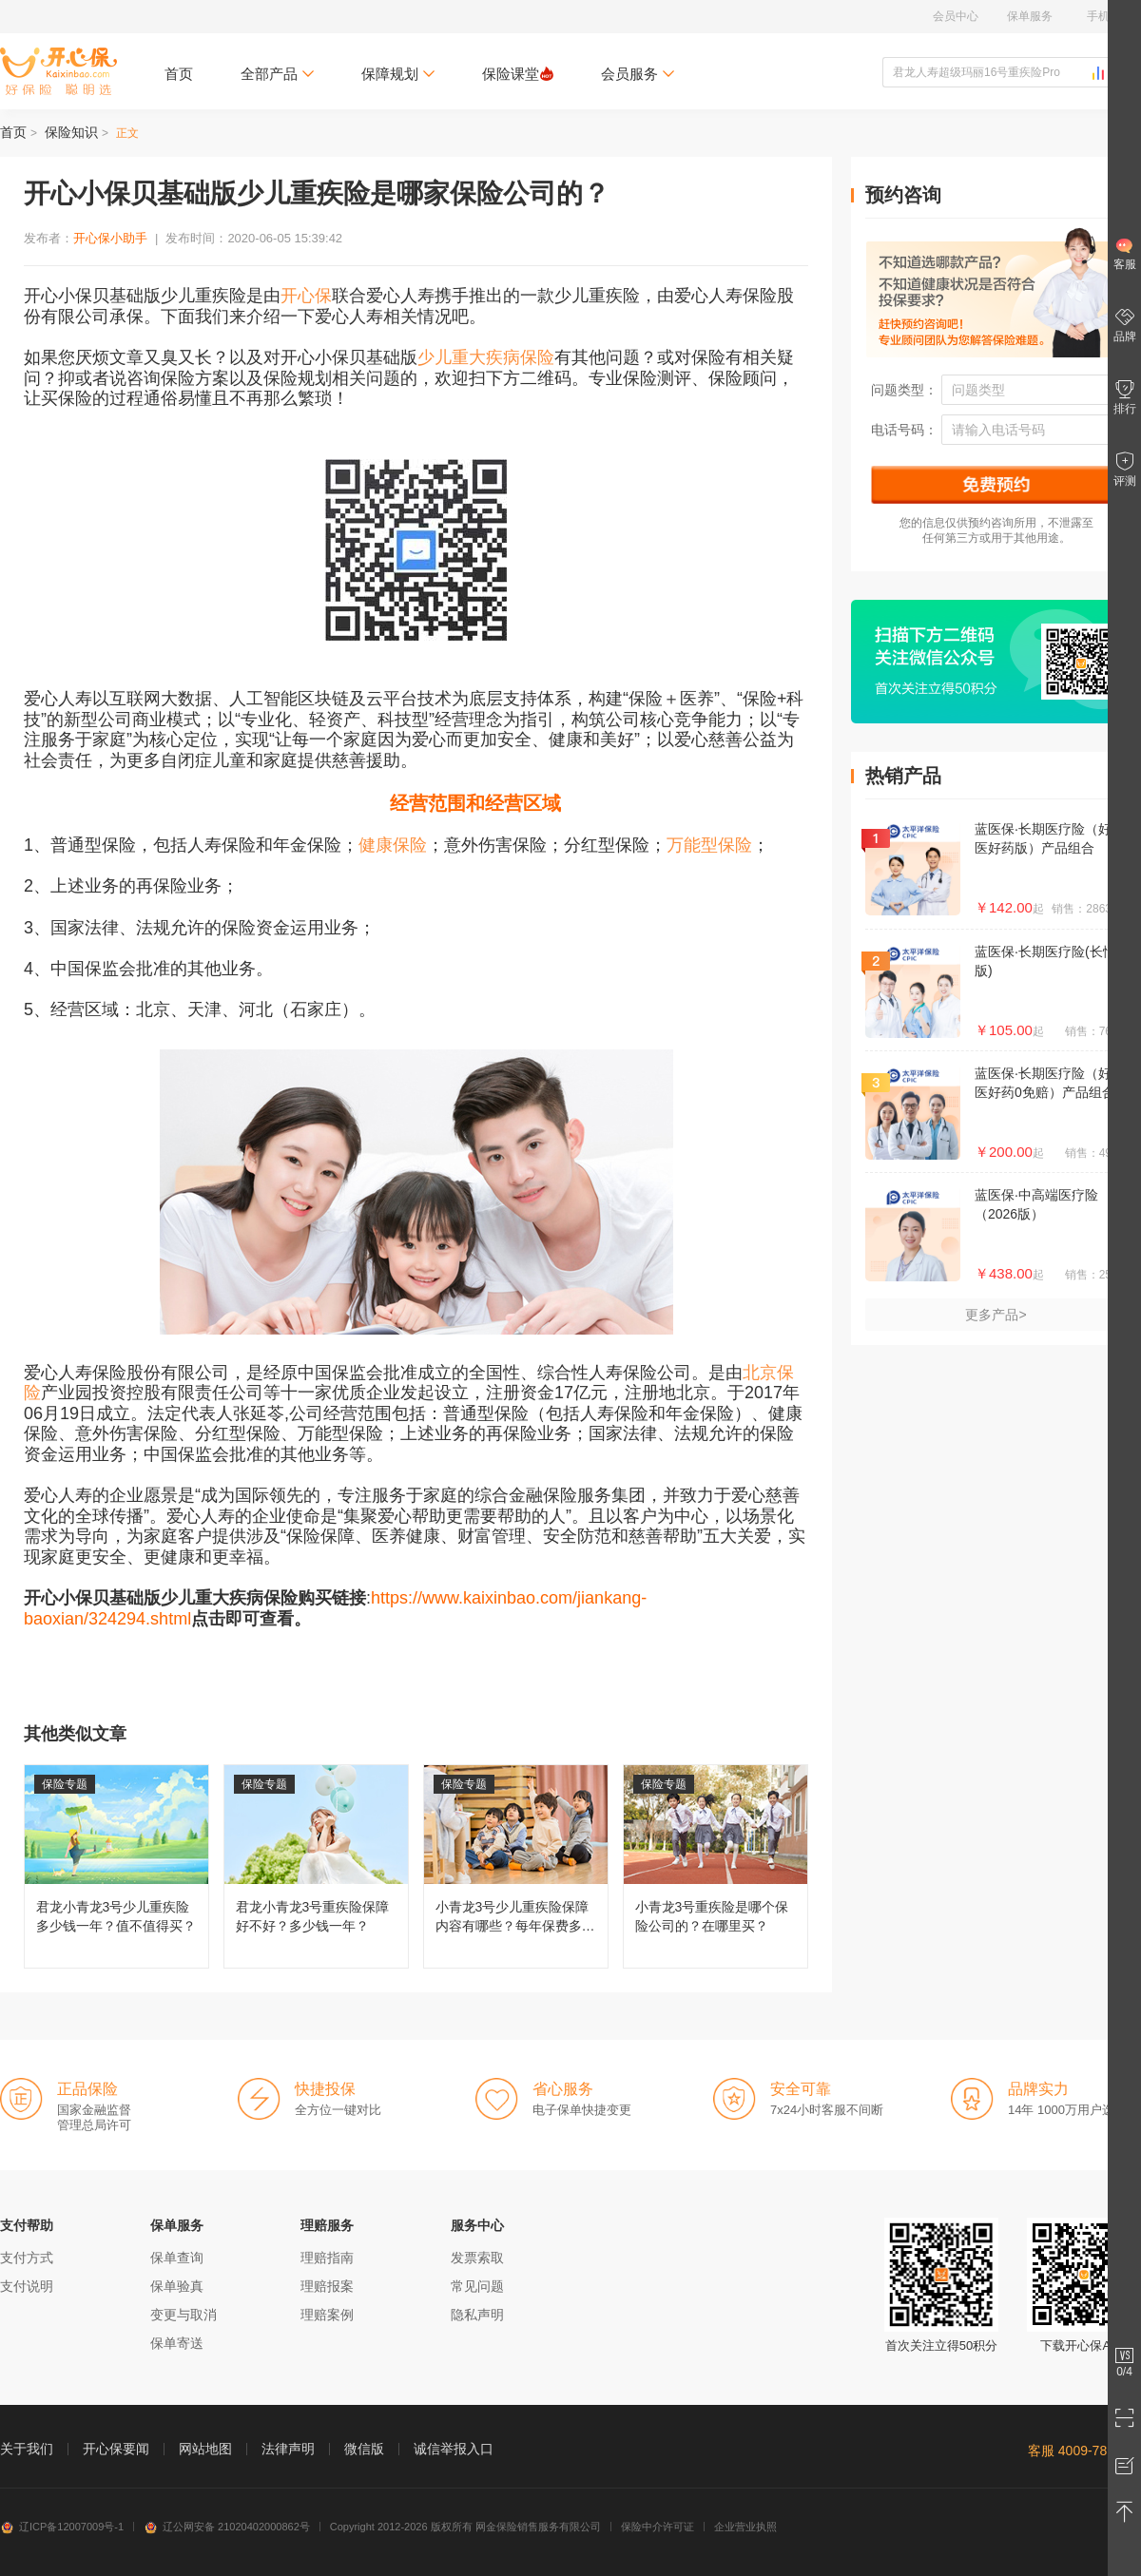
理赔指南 (327, 2257)
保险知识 (71, 132)
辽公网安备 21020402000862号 (227, 2526)
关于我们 (26, 2448)
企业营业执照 (745, 2526)
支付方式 (26, 2257)
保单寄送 (176, 2343)
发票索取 (477, 2257)
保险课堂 (517, 74)
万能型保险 (709, 845)
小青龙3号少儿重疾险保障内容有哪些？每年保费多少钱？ (516, 1866)
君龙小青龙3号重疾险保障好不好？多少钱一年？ (316, 1866)
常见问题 (477, 2286)
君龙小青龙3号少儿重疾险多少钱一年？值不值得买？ (116, 1866)
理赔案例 (327, 2314)
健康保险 (392, 845)
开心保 (306, 295)
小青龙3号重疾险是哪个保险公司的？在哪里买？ (715, 1866)
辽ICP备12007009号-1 (62, 2526)
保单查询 (176, 2257)
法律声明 (288, 2448)
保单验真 (176, 2286)
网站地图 (205, 2448)
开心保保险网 (58, 71)
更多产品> (995, 1314)
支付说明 (26, 2286)
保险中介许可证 (657, 2526)
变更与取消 (183, 2314)
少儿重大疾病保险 (485, 357)
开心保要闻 (116, 2448)
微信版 (364, 2448)
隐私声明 (477, 2314)
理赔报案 (327, 2286)
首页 (178, 74)
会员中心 (955, 16)
